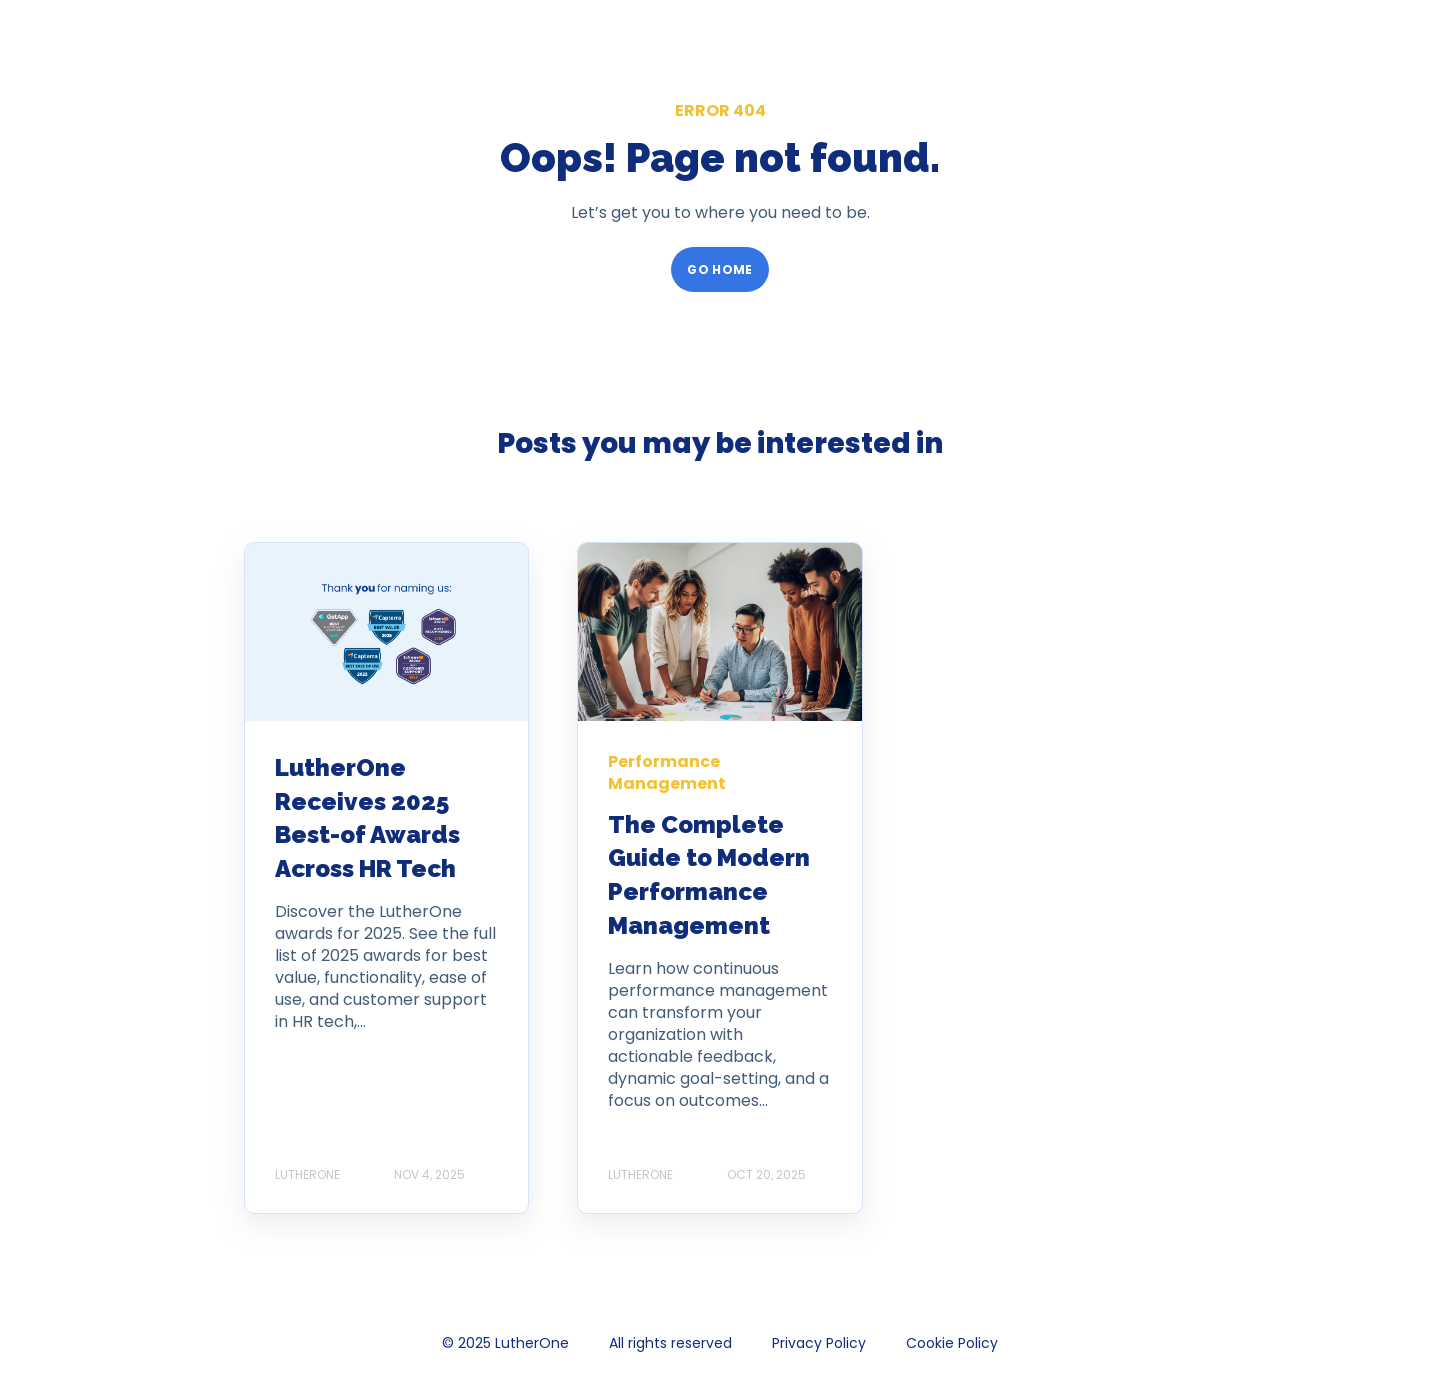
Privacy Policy (819, 1343)
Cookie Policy (952, 1343)
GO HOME (720, 269)
